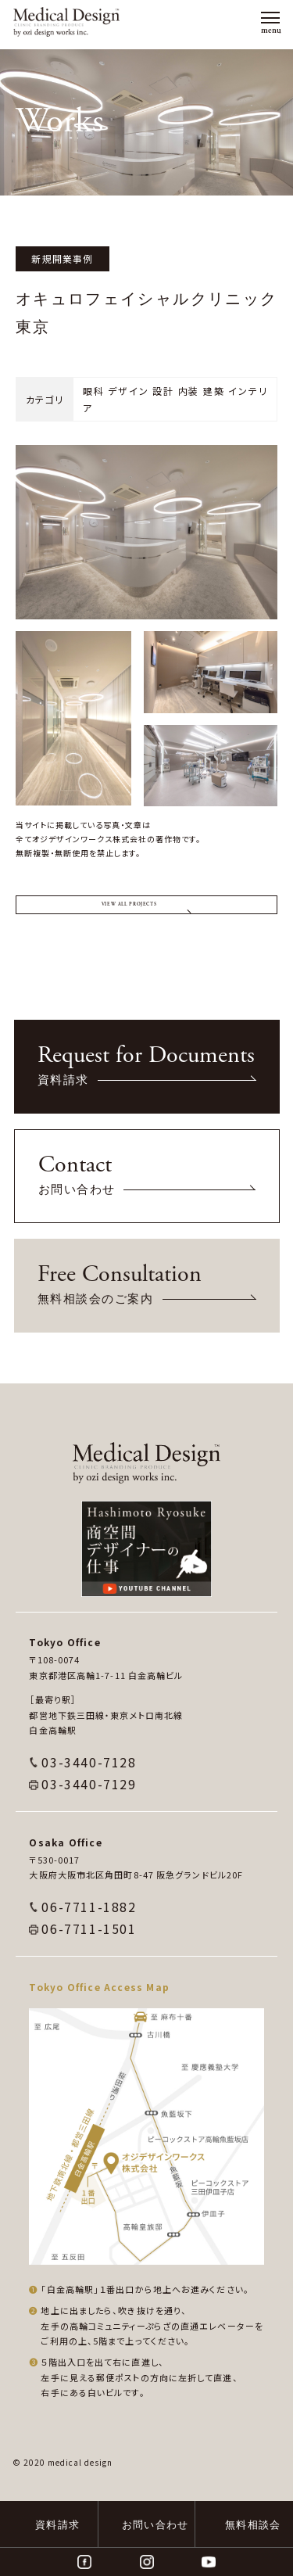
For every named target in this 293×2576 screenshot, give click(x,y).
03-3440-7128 (88, 1805)
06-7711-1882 (88, 1949)
